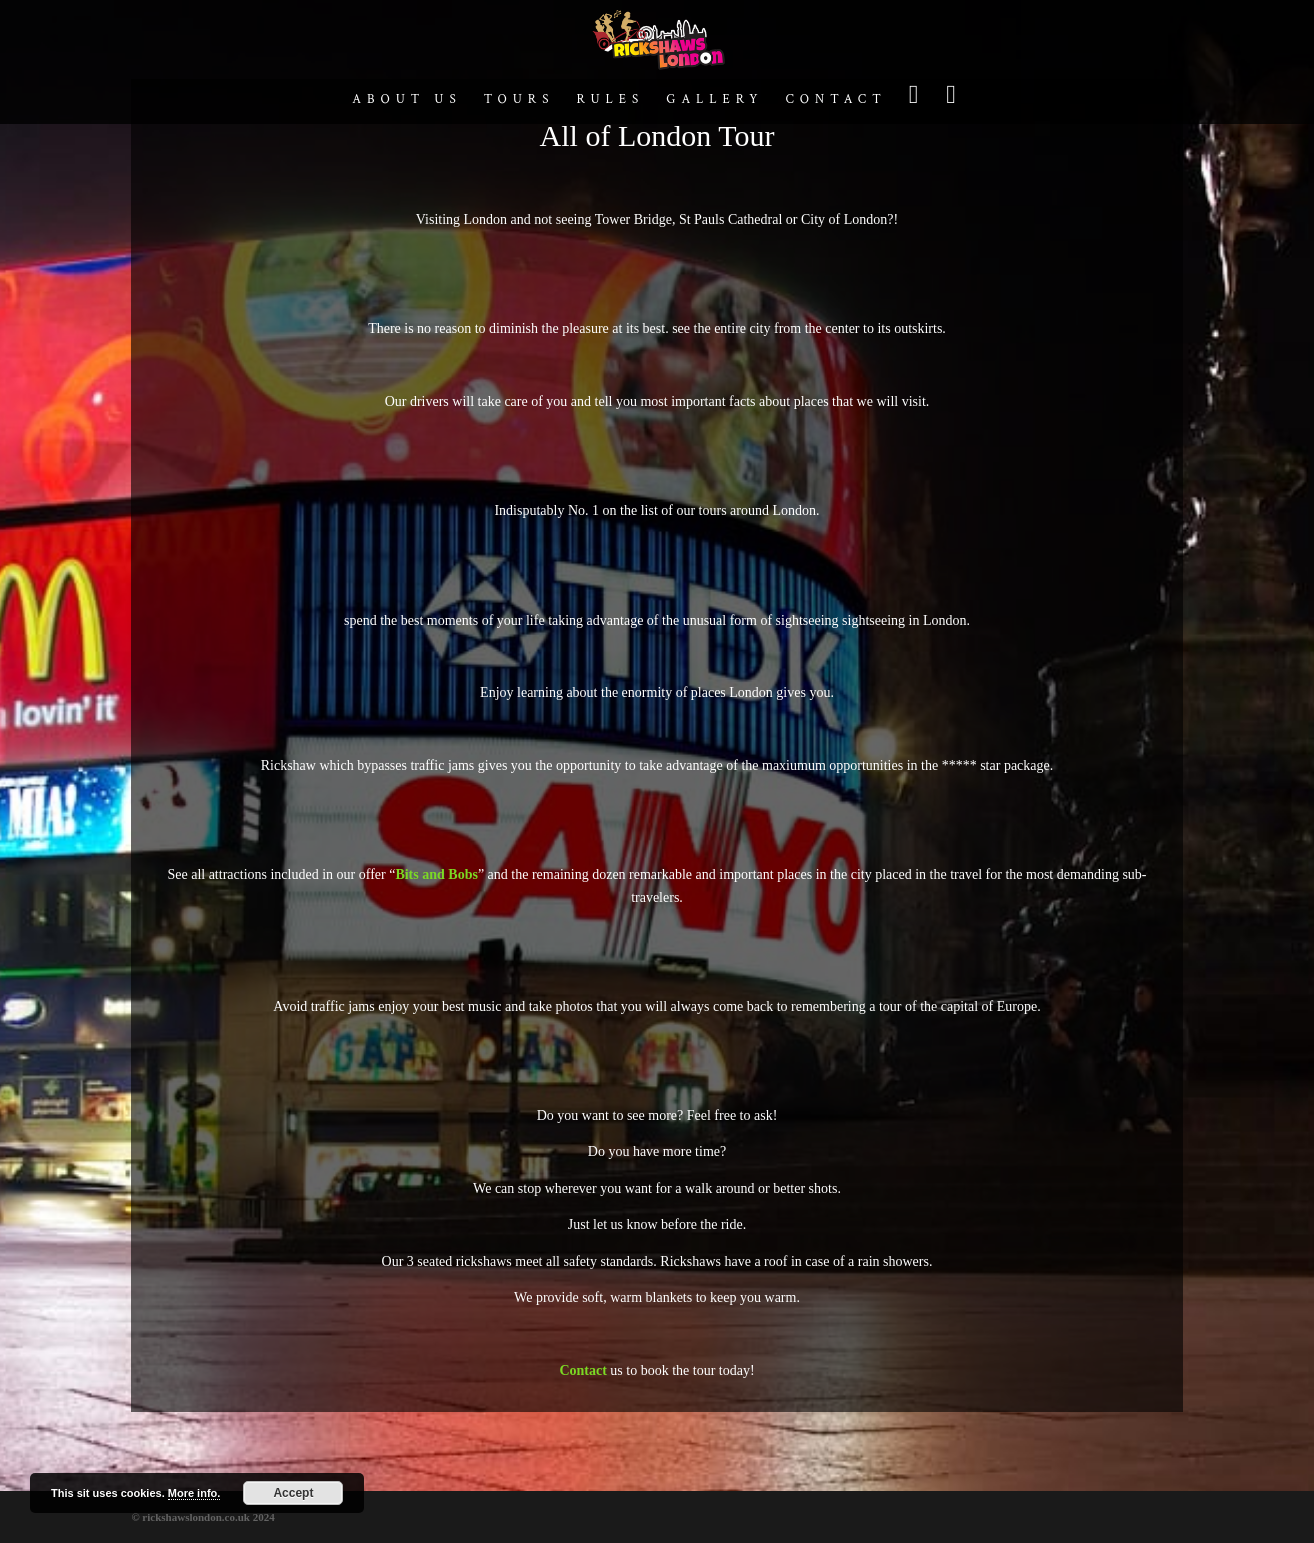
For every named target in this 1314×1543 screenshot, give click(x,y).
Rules (610, 100)
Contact (835, 100)
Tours (519, 100)
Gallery (714, 100)
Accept (293, 1493)
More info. (194, 1493)
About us (406, 100)
